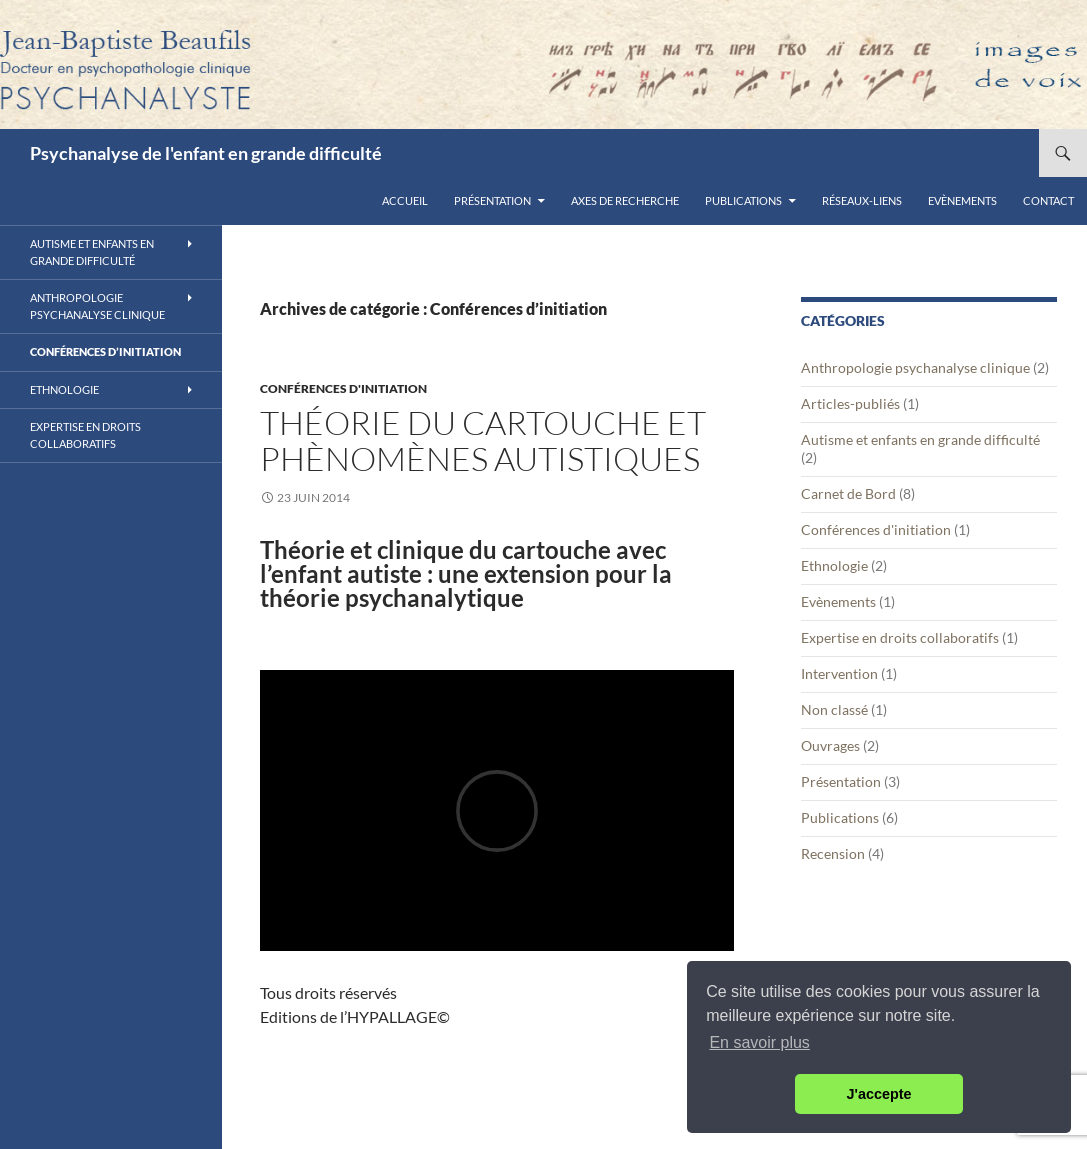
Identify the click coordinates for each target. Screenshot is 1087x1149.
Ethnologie (834, 565)
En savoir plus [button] (759, 1042)
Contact (1048, 200)
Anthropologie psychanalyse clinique (915, 367)
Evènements (962, 200)
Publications (743, 200)
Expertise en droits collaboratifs (900, 637)
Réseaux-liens (862, 200)
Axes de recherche (625, 200)
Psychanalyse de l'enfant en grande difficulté (206, 153)
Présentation (492, 200)
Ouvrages (830, 745)
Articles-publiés (850, 403)
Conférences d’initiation (105, 351)
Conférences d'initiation (343, 388)
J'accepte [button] (878, 1094)
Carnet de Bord (848, 493)
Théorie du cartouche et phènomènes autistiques (483, 440)
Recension (833, 853)
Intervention (839, 673)
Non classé (834, 709)
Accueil (405, 200)
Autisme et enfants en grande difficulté (920, 439)
